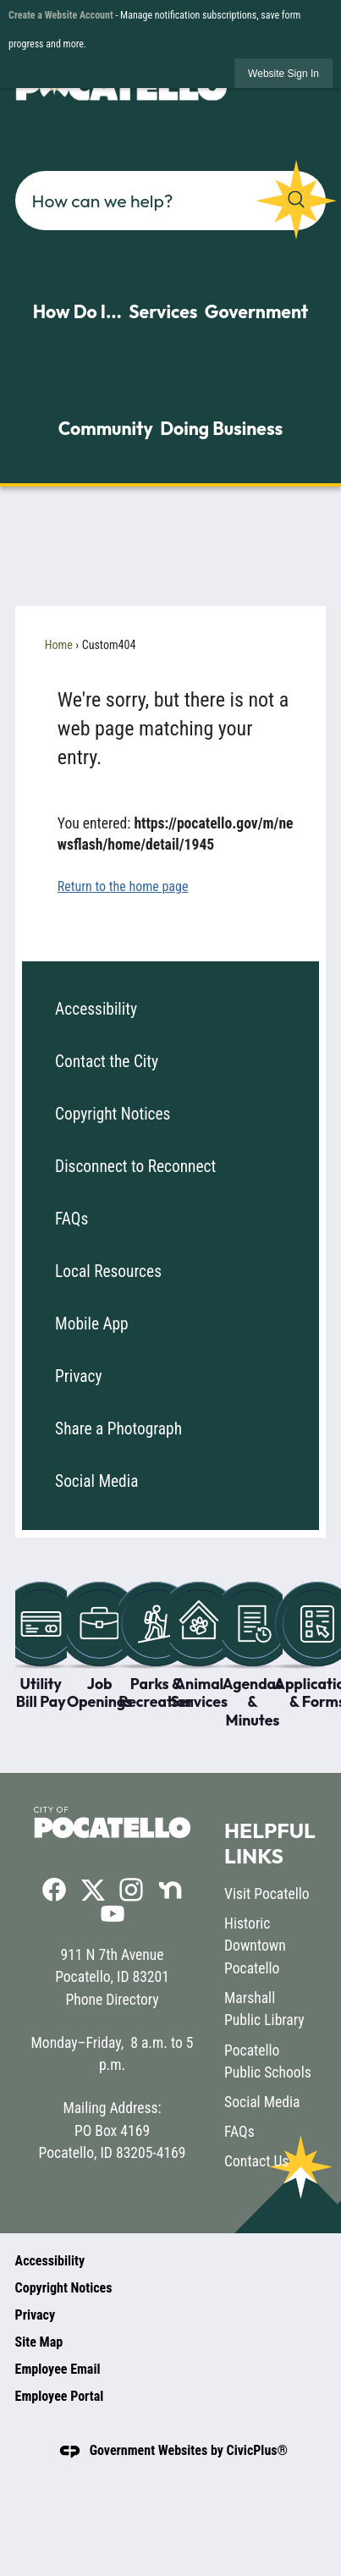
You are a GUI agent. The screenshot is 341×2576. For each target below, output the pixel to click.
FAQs (71, 1219)
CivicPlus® (258, 2450)
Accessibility (96, 1009)
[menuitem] (170, 1009)
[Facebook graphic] (54, 1890)
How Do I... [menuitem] (77, 311)
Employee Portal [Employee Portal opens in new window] (59, 2396)
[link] (283, 73)
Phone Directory (111, 1999)
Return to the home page (123, 886)
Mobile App (92, 1324)
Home (59, 645)
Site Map (39, 2342)
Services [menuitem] (163, 311)
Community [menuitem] (105, 428)
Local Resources (108, 1271)
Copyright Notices (112, 1114)
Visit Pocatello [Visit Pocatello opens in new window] (267, 1893)
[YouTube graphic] (112, 1913)
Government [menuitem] (256, 311)
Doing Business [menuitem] (221, 428)
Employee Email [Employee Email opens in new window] (58, 2369)
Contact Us (256, 2161)
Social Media (96, 1481)
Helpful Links (270, 1843)
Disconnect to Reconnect (135, 1166)
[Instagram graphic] (131, 1890)
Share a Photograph (118, 1429)
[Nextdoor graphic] (170, 1890)
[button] (296, 199)
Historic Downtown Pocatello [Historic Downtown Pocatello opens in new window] (255, 1946)
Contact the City (106, 1061)
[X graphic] (93, 1889)
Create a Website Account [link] (60, 15)
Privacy (78, 1376)
